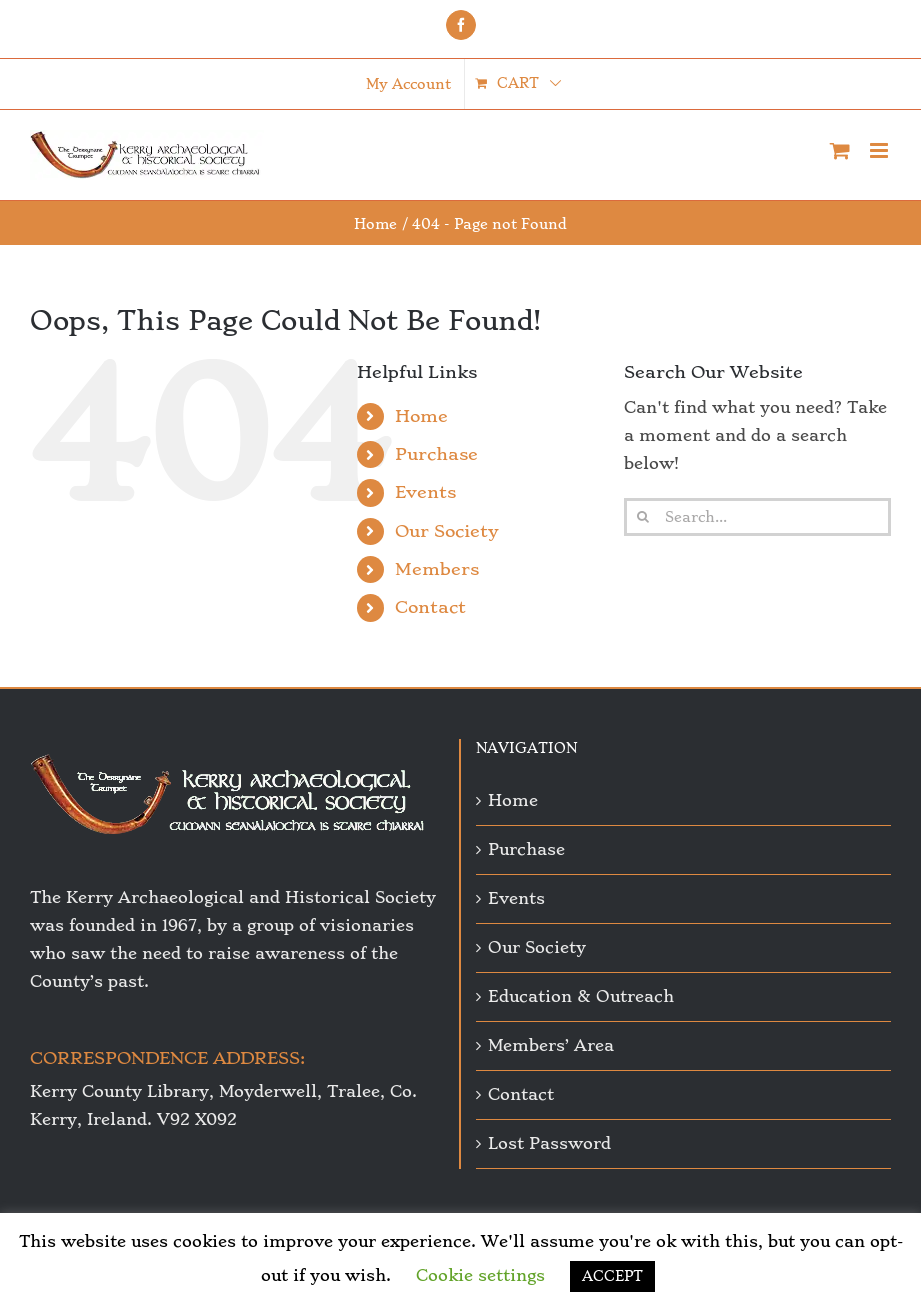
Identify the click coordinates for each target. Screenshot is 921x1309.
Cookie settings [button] (480, 1275)
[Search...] (757, 517)
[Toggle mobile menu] (880, 150)
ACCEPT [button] (612, 1276)
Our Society (447, 531)
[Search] (643, 517)
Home (421, 416)
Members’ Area (551, 1045)
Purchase (436, 454)
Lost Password (549, 1143)
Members (437, 569)
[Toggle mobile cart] (840, 150)
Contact (430, 607)
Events (425, 492)
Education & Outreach (581, 996)
